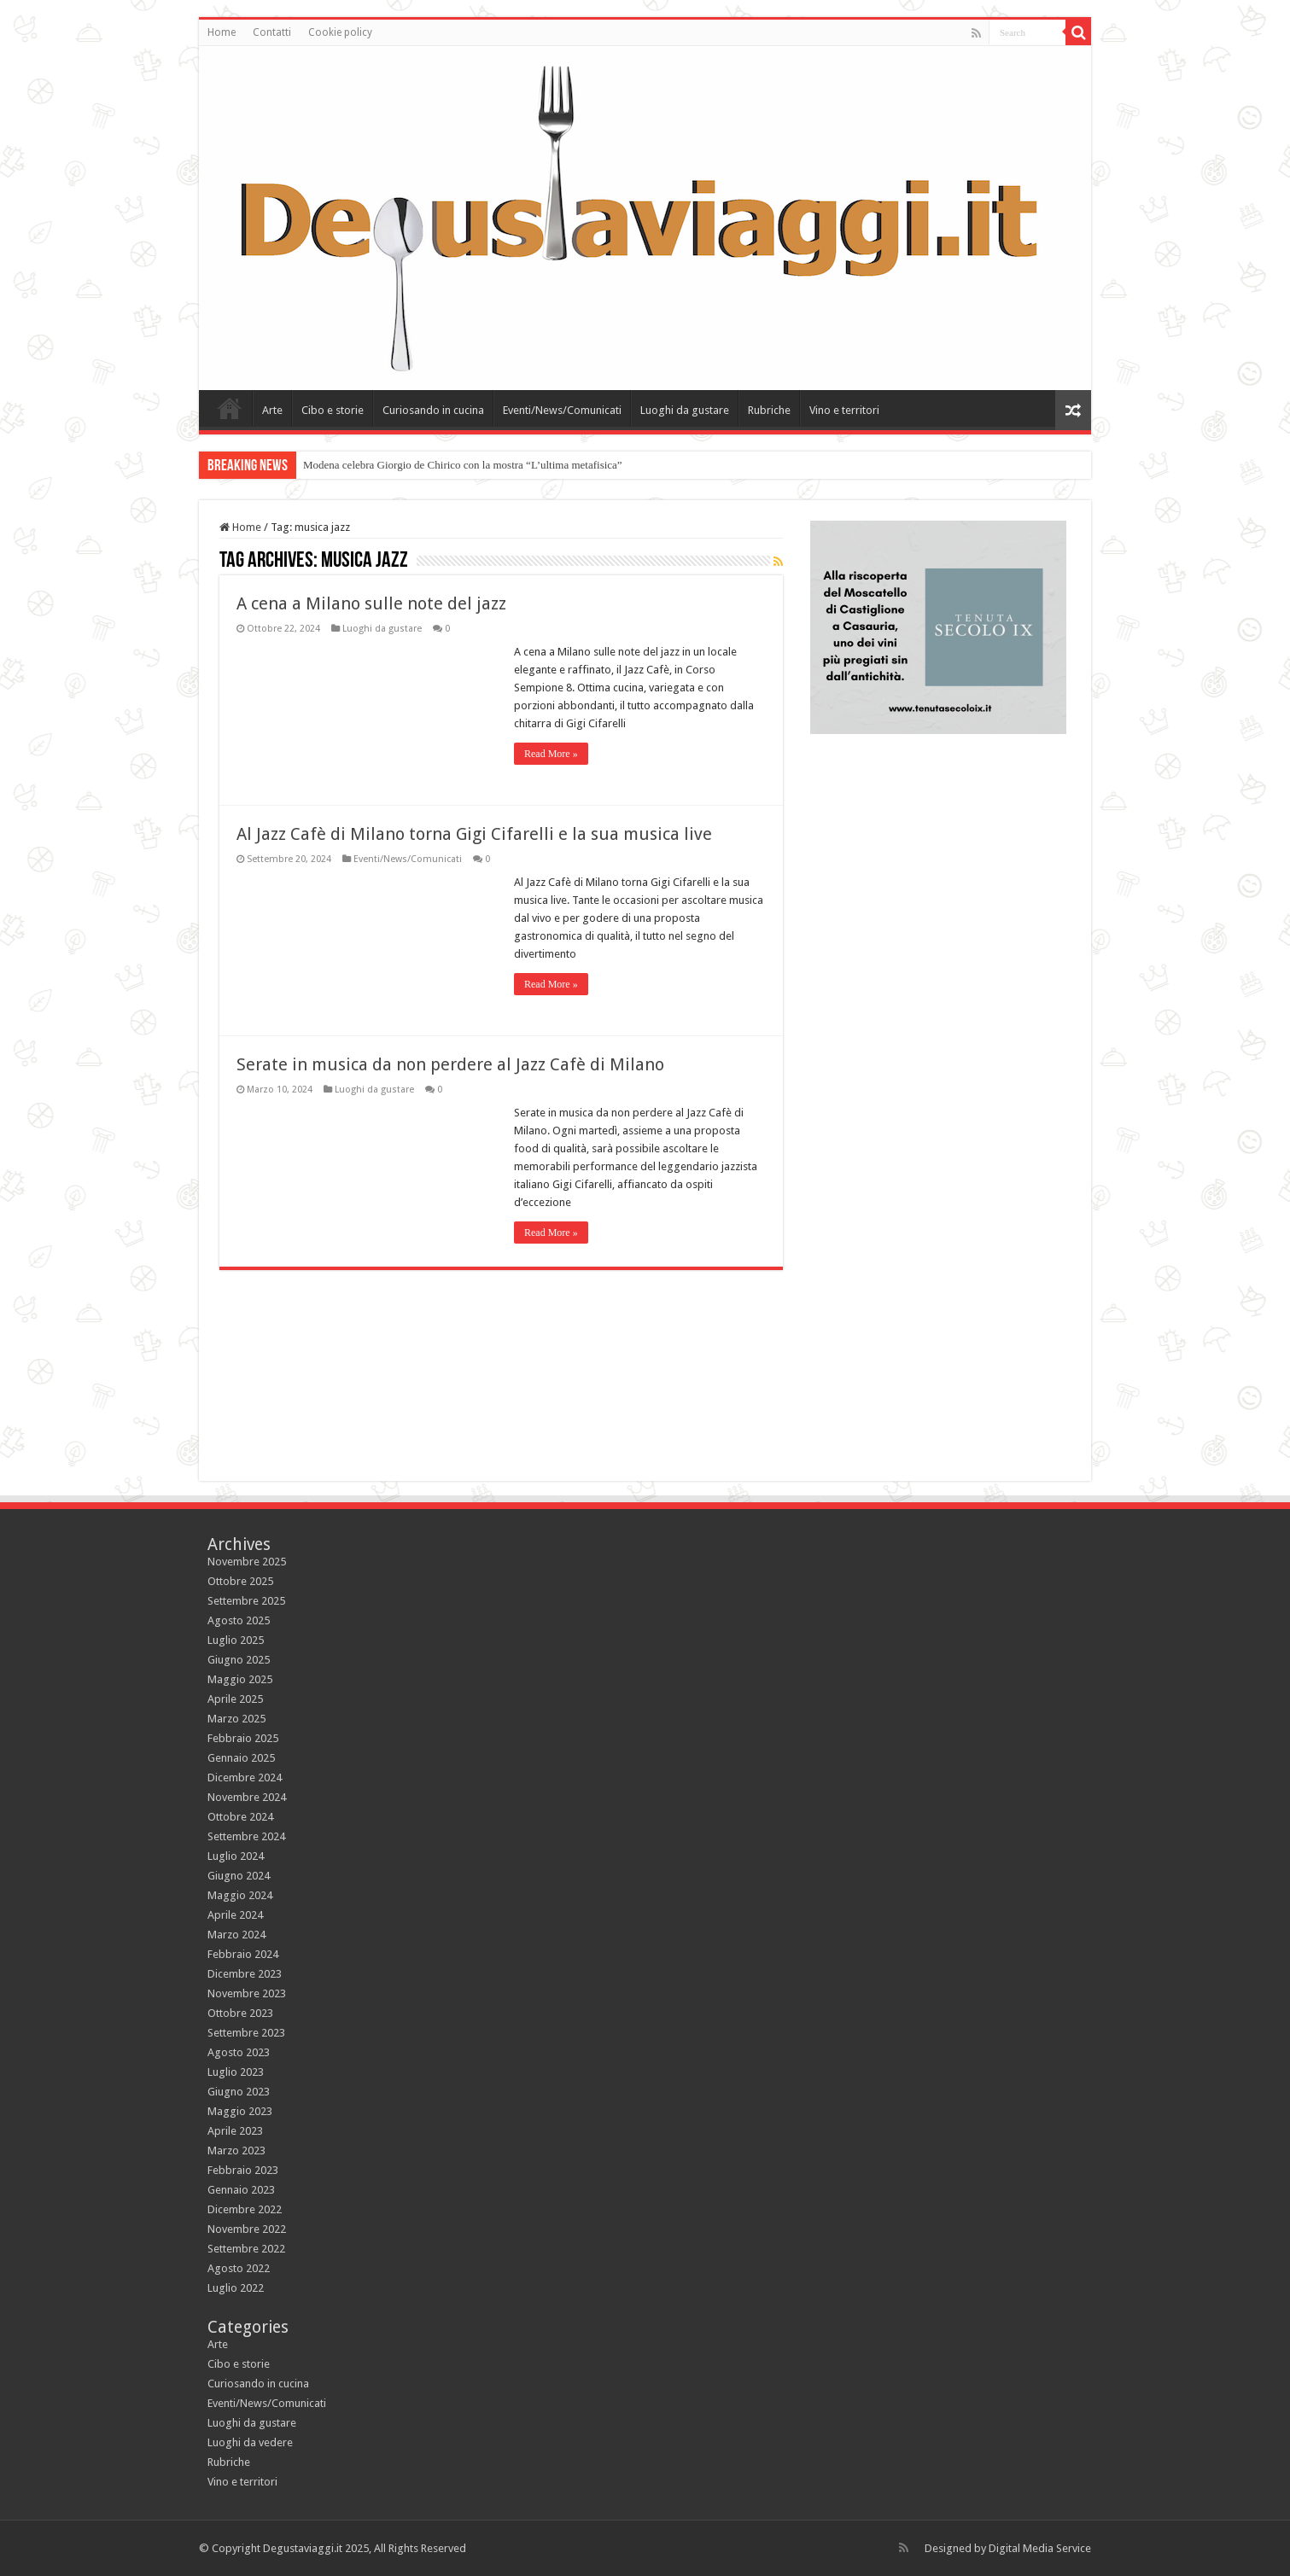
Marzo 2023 (236, 2150)
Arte (272, 410)
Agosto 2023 (238, 2052)
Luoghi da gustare (684, 410)
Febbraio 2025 (242, 1738)
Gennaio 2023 (241, 2189)
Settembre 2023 (246, 2032)
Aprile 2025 (235, 1699)
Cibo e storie (332, 410)
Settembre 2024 (246, 1836)
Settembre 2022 (246, 2248)
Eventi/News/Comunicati (562, 410)
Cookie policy (340, 32)
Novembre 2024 (246, 1797)
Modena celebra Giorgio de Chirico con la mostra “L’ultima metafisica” (462, 464)
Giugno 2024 (238, 1875)
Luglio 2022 (235, 2288)
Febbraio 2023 (242, 2170)
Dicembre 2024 (244, 1777)
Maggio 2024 (239, 1895)
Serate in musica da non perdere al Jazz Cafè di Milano (450, 1064)
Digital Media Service (1040, 2548)
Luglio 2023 (235, 2072)
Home (221, 32)
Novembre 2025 (246, 1561)
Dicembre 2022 (244, 2209)
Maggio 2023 (239, 2111)
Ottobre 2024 (240, 1816)
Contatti (272, 32)
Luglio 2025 (235, 1640)
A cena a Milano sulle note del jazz (371, 603)
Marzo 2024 (236, 1934)
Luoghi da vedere (250, 2442)
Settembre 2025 (246, 1600)
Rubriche (769, 410)
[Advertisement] (938, 1331)
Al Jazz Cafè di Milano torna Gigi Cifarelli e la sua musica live (474, 834)
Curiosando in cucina (433, 410)
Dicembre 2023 (244, 1973)
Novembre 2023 (246, 1993)
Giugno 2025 (238, 1659)
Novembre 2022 (246, 2229)
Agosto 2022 (238, 2268)
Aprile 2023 (235, 2130)
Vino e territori (844, 410)
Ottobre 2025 (240, 1581)
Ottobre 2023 (240, 2013)
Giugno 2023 (238, 2091)
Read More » (551, 754)
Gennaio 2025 (241, 1757)
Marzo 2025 (236, 1718)
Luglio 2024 (235, 1856)
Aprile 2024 (235, 1915)
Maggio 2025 (239, 1679)
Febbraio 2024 (242, 1954)
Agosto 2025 (238, 1620)
